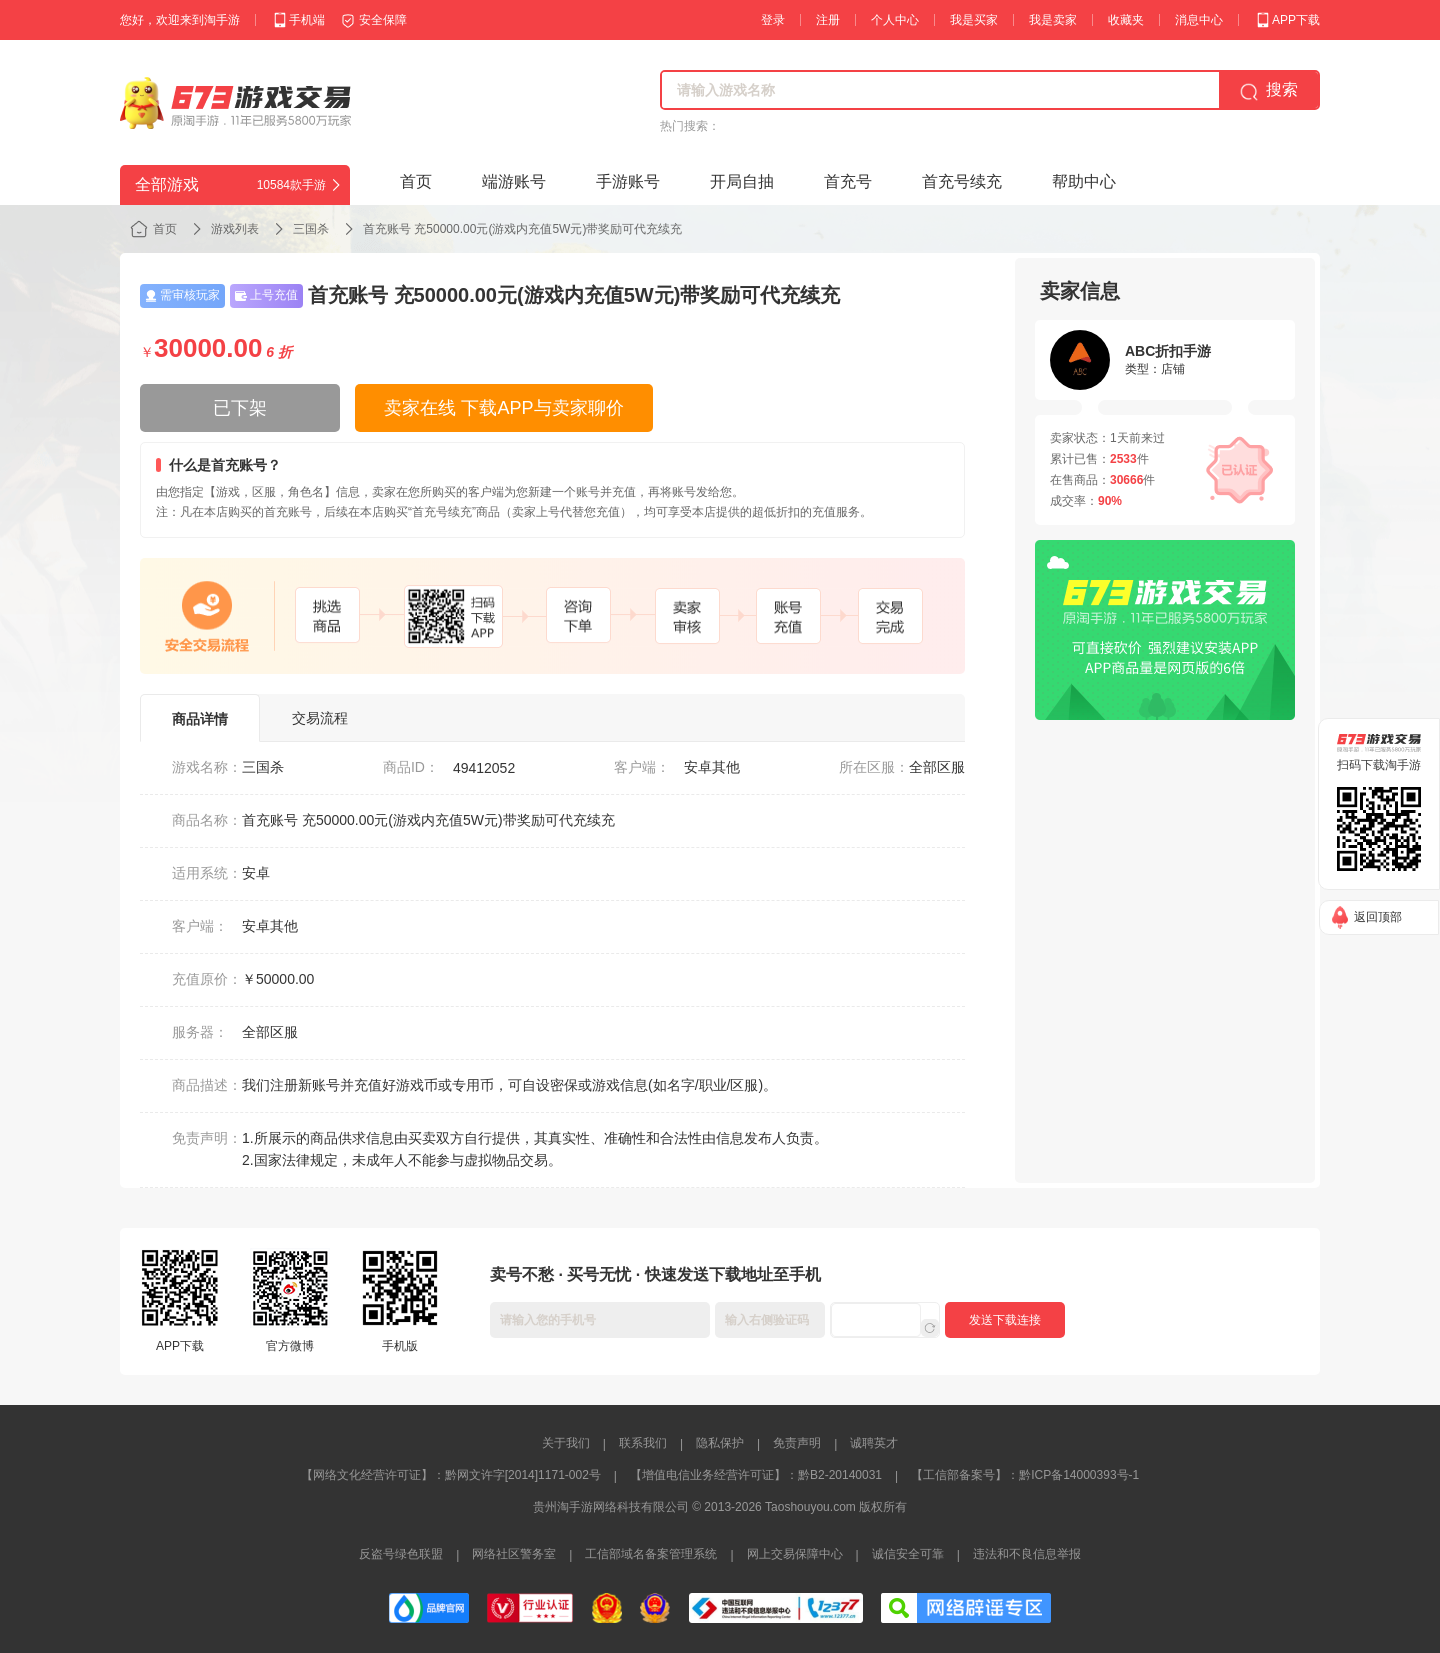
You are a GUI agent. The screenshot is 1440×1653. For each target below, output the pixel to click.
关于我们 (566, 1443)
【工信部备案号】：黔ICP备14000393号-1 (1025, 1475)
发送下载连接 (1005, 1320)
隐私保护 (720, 1443)
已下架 (240, 408)
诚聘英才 (874, 1443)
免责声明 (797, 1443)
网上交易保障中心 (795, 1554)
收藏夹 (1126, 20)
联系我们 (643, 1443)
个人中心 (895, 20)
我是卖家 (1053, 20)
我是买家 (974, 20)
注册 (828, 20)
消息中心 (1199, 20)
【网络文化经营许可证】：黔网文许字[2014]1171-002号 (451, 1475)
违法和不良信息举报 (1027, 1554)
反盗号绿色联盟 (401, 1554)
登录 (773, 20)
